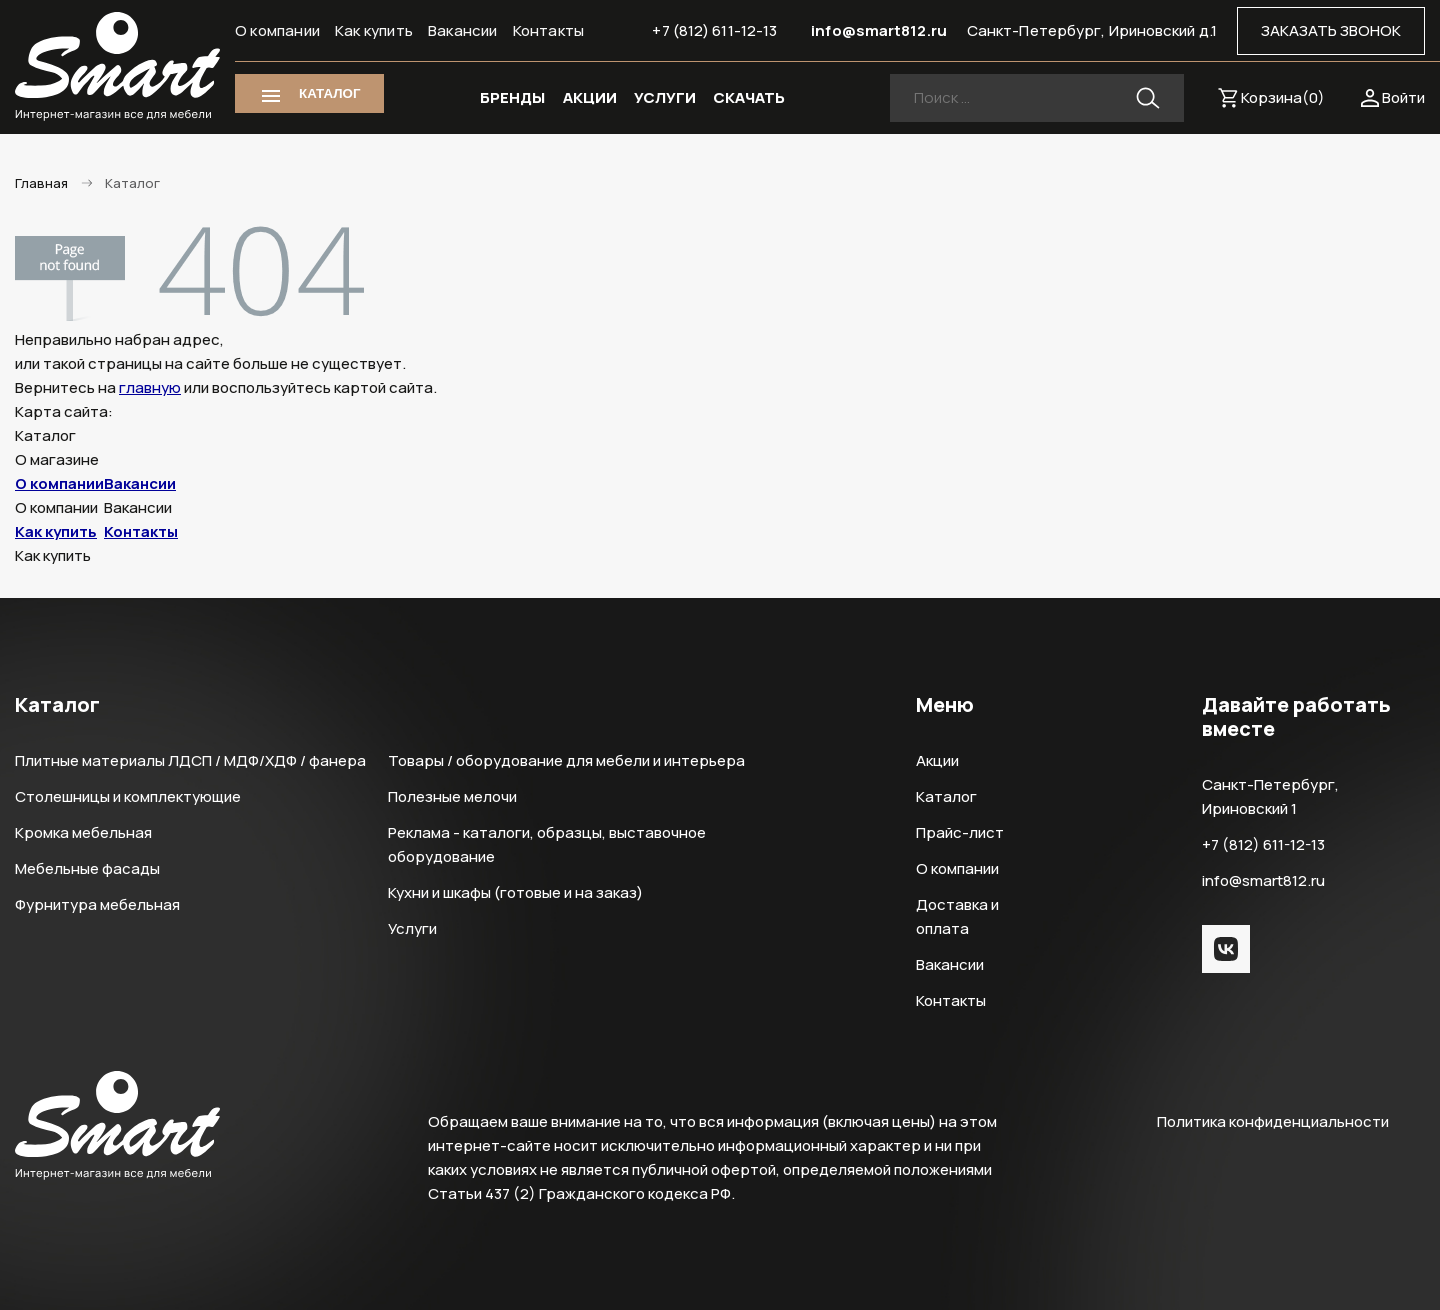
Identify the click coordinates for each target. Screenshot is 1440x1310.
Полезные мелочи (452, 796)
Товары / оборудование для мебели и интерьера (566, 760)
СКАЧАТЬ (749, 97)
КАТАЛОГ (329, 93)
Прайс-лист (960, 832)
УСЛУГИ (665, 97)
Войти (1403, 97)
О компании (277, 30)
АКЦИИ (590, 97)
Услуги (412, 928)
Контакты (549, 30)
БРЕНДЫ (512, 97)
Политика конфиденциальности (1273, 1121)
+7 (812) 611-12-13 (714, 30)
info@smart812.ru (879, 30)
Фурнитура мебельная (97, 904)
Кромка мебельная (83, 832)
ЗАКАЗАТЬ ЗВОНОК (1331, 30)
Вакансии (463, 30)
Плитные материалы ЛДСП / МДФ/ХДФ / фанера (190, 760)
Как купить (374, 30)
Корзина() (1283, 97)
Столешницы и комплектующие (128, 796)
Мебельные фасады (87, 868)
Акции (937, 760)
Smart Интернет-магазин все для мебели (117, 67)
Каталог (946, 796)
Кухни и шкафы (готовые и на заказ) (515, 892)
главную (150, 387)
